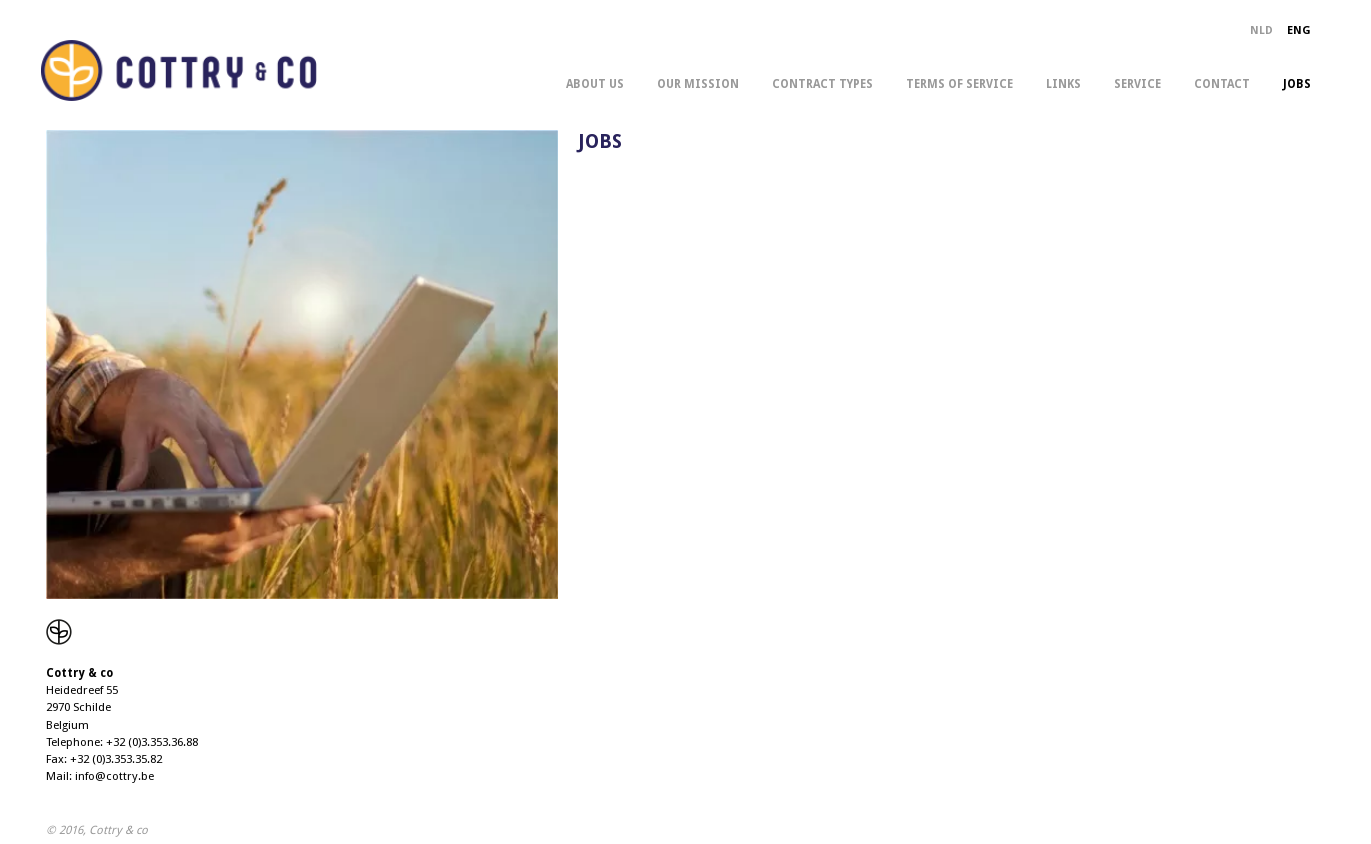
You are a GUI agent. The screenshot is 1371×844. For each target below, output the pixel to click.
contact (1222, 84)
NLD (1261, 30)
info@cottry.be (114, 776)
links (1063, 84)
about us (595, 84)
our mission (698, 84)
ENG (1299, 30)
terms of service (959, 84)
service (1137, 84)
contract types (822, 84)
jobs (1297, 84)
